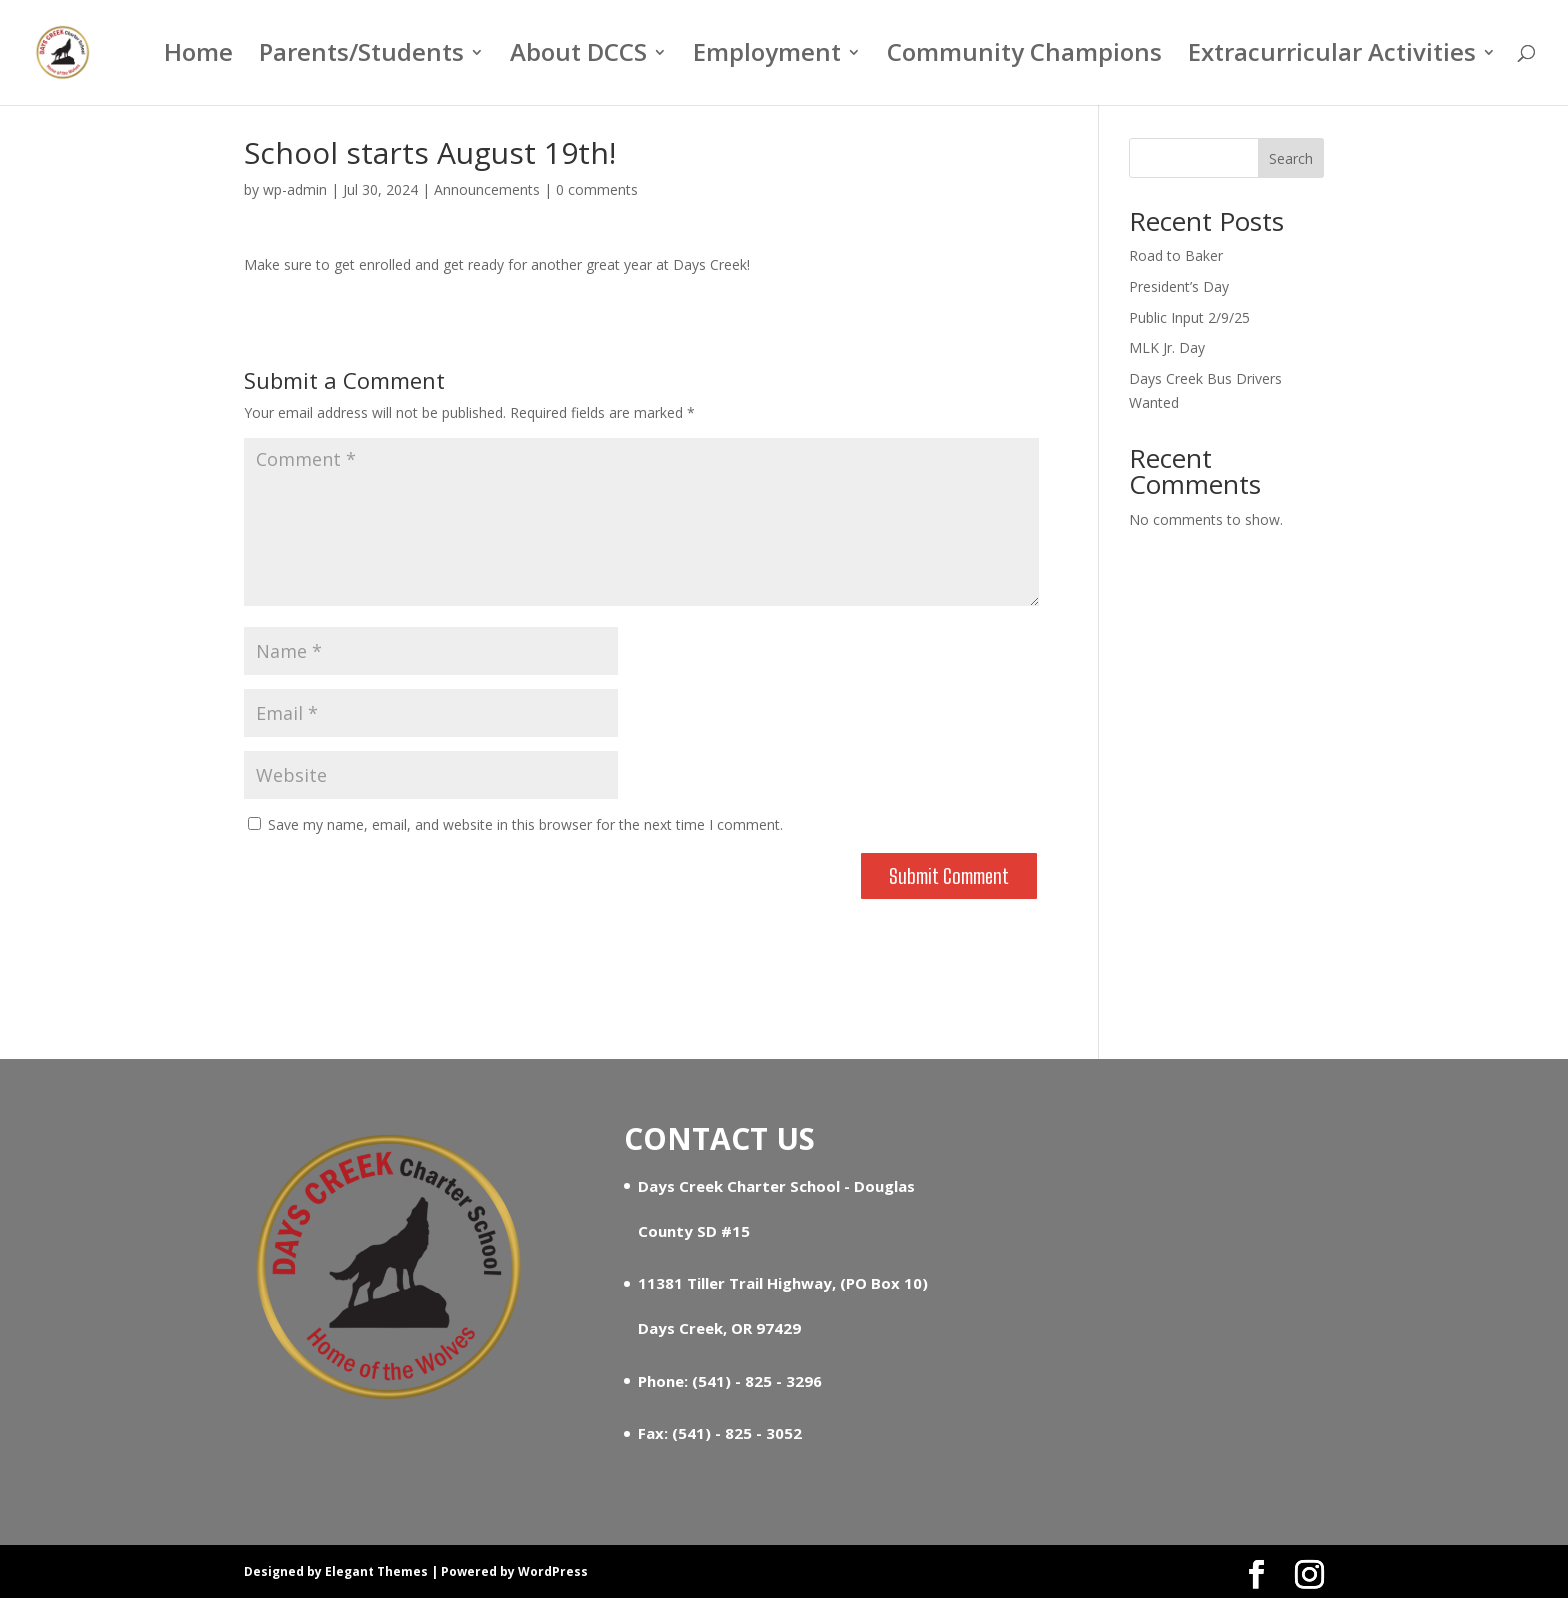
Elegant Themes (376, 1571)
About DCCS (578, 57)
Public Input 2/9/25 (1189, 317)
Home (198, 57)
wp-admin (295, 189)
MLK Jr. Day (1167, 347)
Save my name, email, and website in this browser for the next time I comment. (525, 824)
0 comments (597, 189)
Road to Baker (1176, 255)
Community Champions (1024, 57)
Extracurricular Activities (1332, 57)
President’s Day (1179, 286)
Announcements (487, 189)
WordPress (553, 1571)
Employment (767, 57)
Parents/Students (361, 57)
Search (1291, 158)
